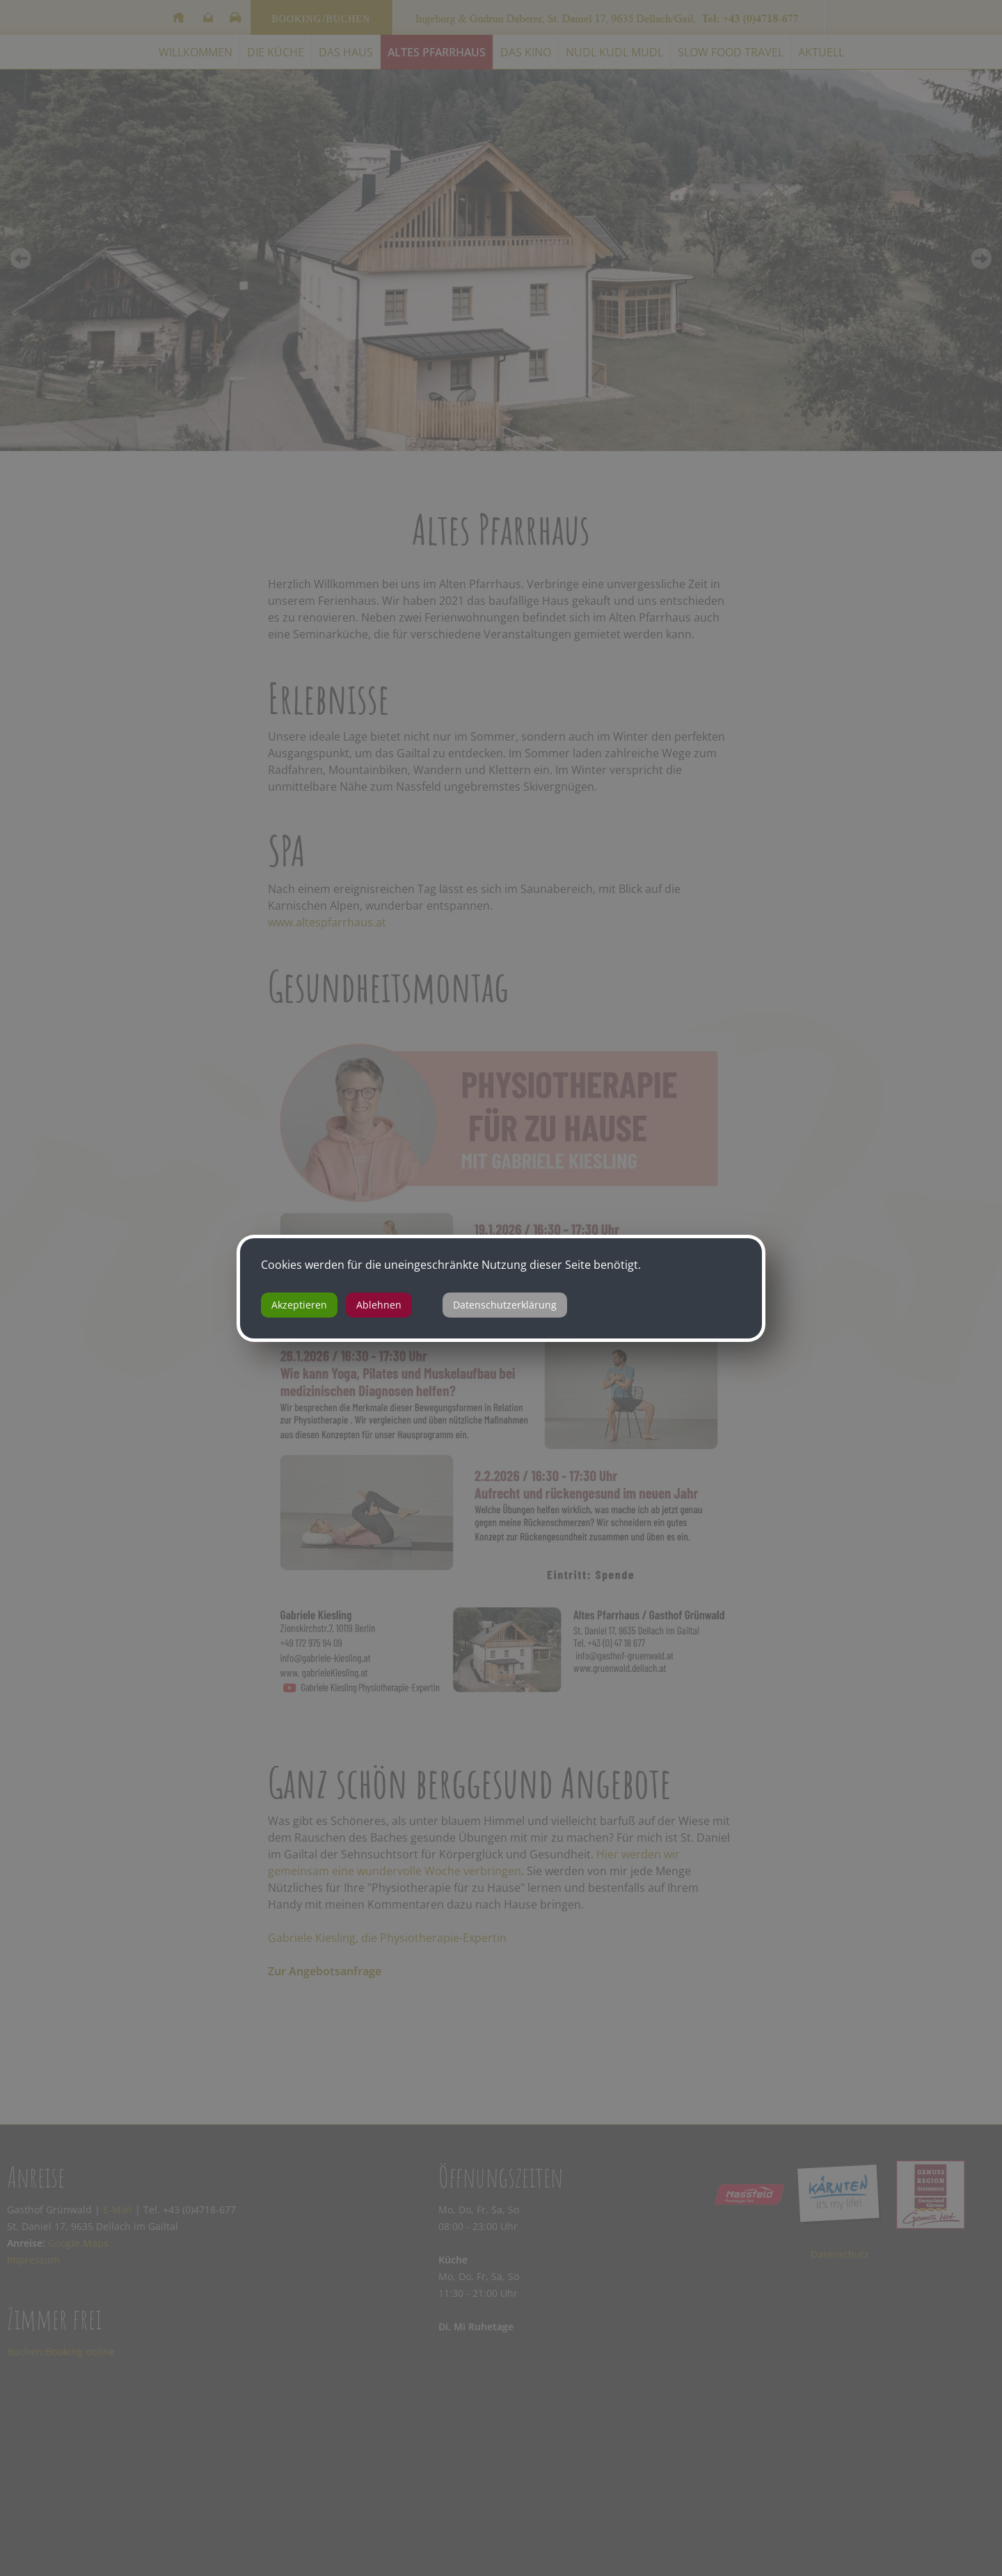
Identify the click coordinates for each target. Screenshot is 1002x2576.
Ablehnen (378, 1304)
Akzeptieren (299, 1304)
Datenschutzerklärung (505, 1304)
